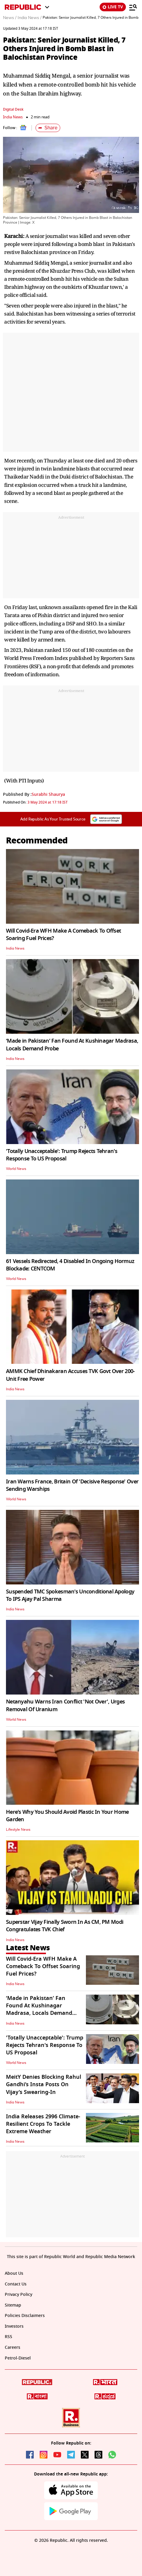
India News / (29, 18)
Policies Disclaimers (25, 2316)
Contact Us (16, 2284)
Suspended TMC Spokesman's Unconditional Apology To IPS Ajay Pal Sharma (70, 1595)
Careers (12, 2347)
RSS (8, 2337)
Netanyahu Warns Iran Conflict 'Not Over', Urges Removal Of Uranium (65, 1705)
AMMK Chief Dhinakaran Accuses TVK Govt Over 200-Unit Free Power (70, 1375)
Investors (14, 2326)
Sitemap (13, 2305)
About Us (14, 2273)
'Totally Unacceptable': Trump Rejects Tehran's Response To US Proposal (61, 1155)
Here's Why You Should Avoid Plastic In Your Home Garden (67, 1815)
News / (9, 18)
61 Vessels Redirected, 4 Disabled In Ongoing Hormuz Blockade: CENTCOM (70, 1265)
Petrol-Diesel (18, 2358)
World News (16, 1169)
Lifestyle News (18, 1829)
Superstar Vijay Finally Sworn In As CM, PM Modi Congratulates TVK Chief (64, 1925)
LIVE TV (113, 7)
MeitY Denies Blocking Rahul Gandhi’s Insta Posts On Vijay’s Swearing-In (43, 2084)
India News (13, 117)
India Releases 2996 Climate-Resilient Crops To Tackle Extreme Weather (43, 2124)
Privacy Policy (18, 2294)
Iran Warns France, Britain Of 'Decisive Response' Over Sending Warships (72, 1485)
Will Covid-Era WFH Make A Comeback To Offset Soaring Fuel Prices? (63, 934)
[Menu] (133, 7)
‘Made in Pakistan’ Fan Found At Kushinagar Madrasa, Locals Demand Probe (72, 1044)
